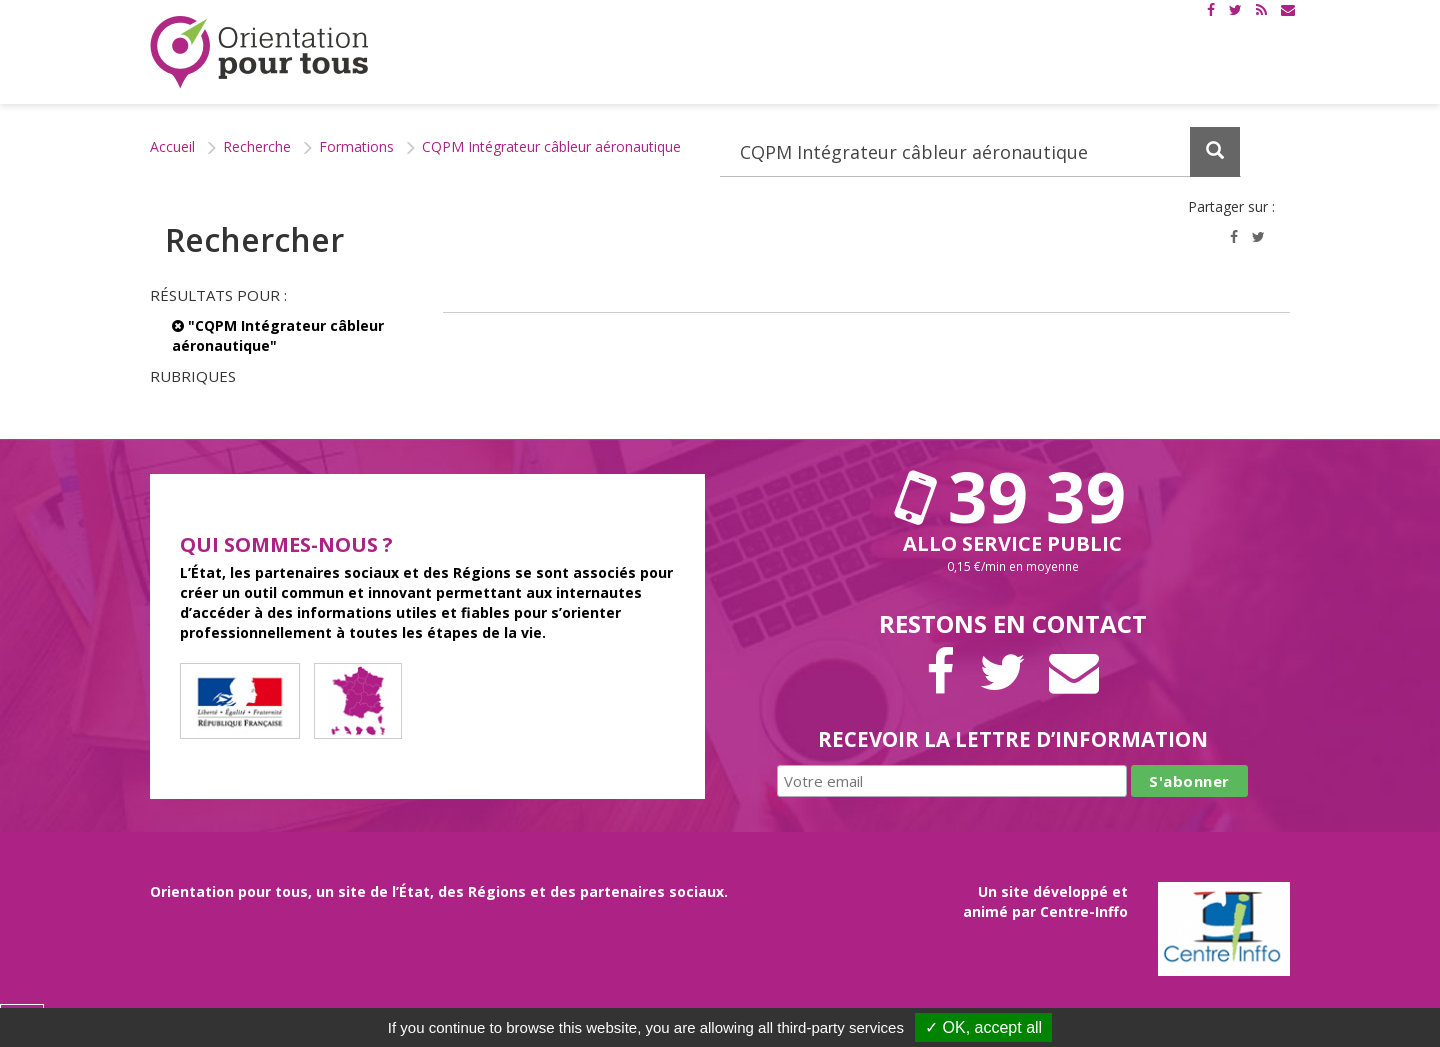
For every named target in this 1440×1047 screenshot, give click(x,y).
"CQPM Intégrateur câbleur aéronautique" (278, 335)
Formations (356, 146)
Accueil (172, 146)
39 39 (1013, 496)
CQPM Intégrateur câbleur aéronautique (551, 146)
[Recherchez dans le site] (980, 152)
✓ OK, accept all (983, 1027)
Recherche (257, 146)
